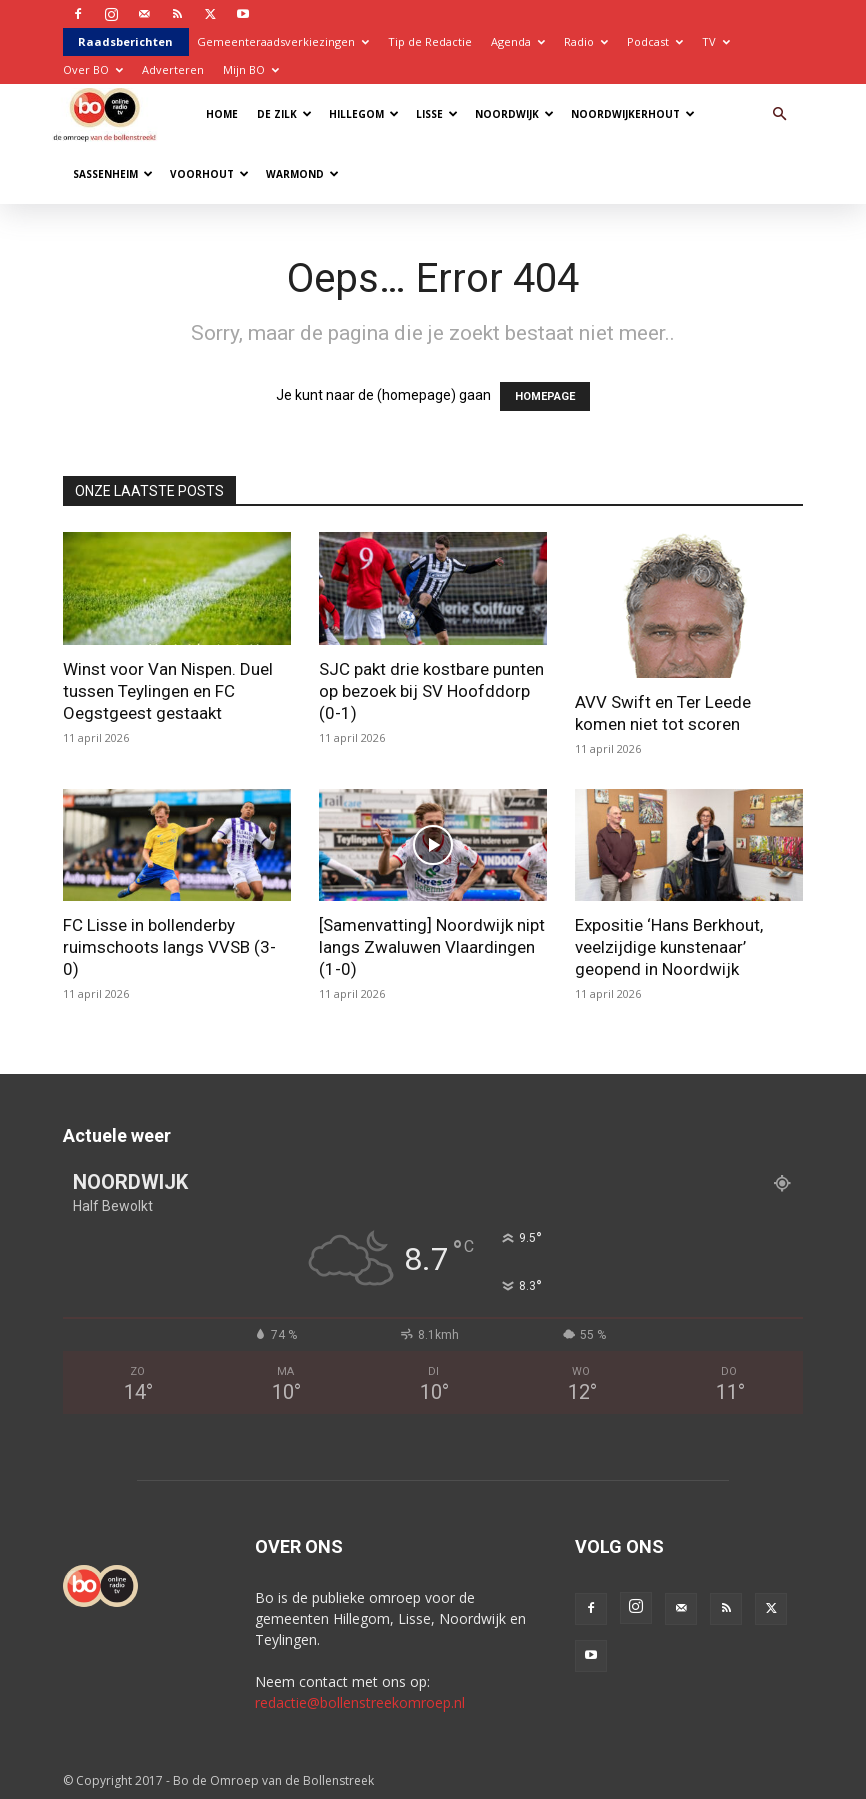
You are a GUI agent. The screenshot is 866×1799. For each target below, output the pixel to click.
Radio (586, 41)
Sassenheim (113, 174)
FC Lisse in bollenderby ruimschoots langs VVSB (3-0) (169, 947)
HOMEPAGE (545, 396)
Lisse (437, 114)
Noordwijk (514, 114)
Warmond (302, 174)
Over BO (93, 69)
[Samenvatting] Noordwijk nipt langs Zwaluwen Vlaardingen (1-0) (432, 947)
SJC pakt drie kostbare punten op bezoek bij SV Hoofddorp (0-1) (431, 691)
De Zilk (284, 114)
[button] (779, 114)
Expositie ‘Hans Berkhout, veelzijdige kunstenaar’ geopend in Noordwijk (669, 947)
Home (222, 114)
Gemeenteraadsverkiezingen (283, 41)
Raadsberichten (125, 41)
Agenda (518, 41)
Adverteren (173, 69)
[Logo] (109, 113)
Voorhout (209, 174)
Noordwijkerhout (633, 114)
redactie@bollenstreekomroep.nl (360, 1702)
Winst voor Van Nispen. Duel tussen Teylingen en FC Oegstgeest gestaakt (168, 691)
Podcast (655, 41)
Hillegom (364, 114)
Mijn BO (251, 69)
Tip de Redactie (430, 41)
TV (716, 41)
